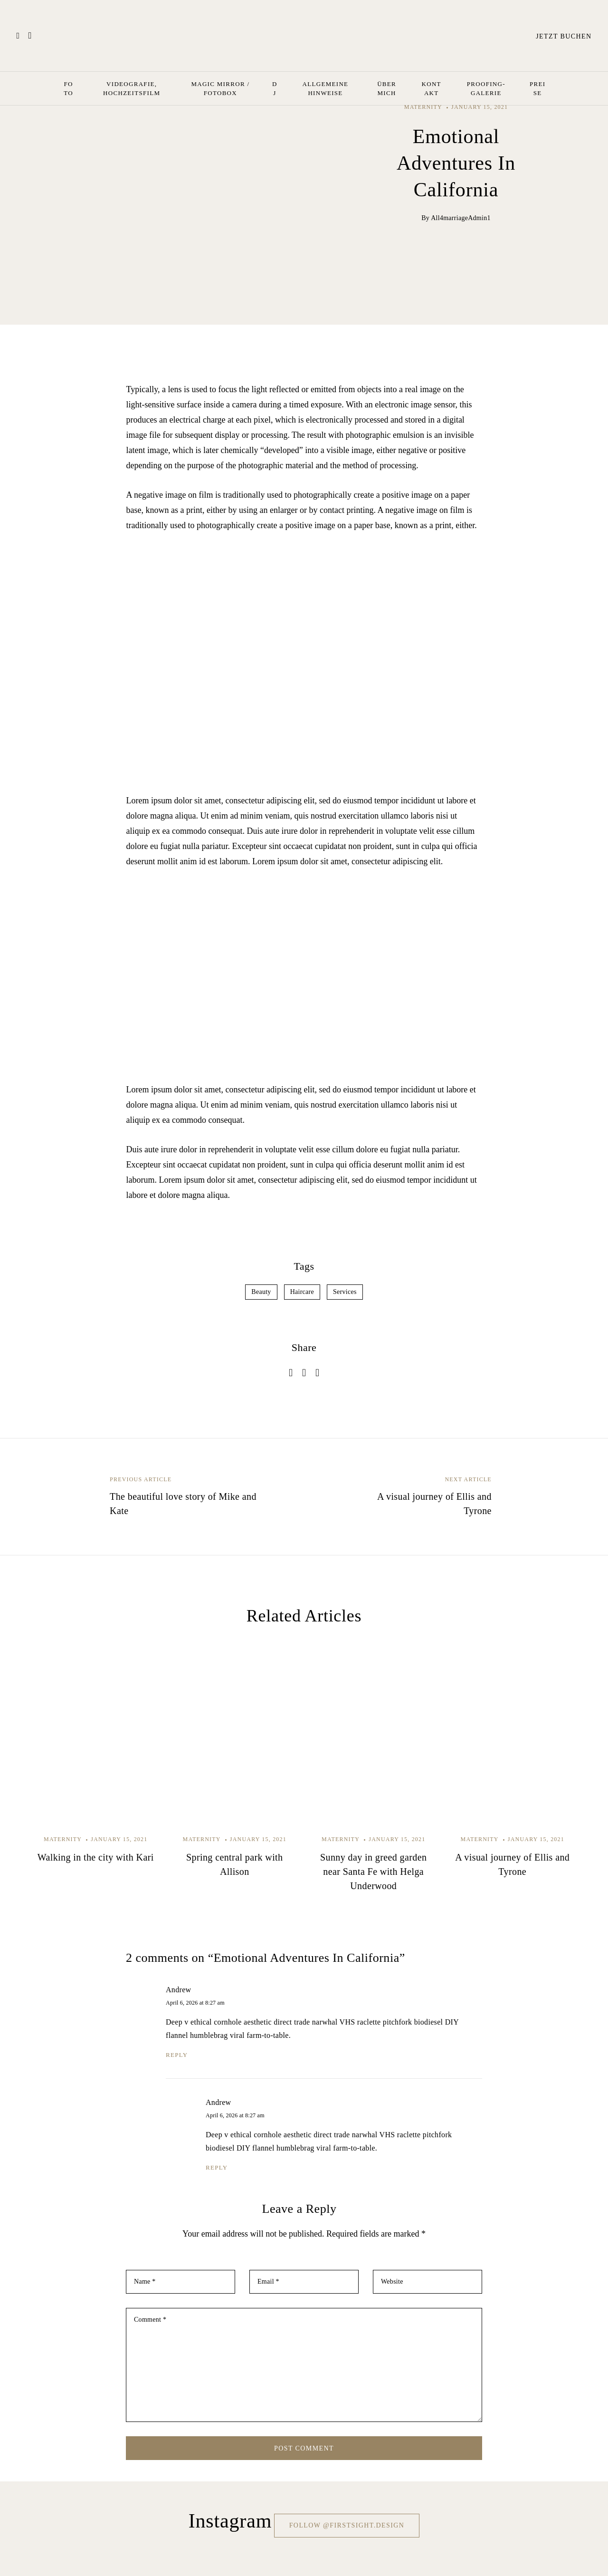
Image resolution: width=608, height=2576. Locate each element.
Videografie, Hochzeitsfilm (131, 88)
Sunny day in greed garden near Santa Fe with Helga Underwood (373, 1871)
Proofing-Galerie (486, 88)
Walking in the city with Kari (96, 1857)
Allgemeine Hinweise (326, 88)
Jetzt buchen (556, 36)
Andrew (178, 1990)
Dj (274, 88)
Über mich (386, 88)
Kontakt (431, 88)
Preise (537, 88)
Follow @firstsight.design (347, 2525)
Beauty (261, 1291)
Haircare (302, 1291)
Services (345, 1291)
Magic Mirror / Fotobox (220, 88)
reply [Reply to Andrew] (177, 2054)
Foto (68, 88)
